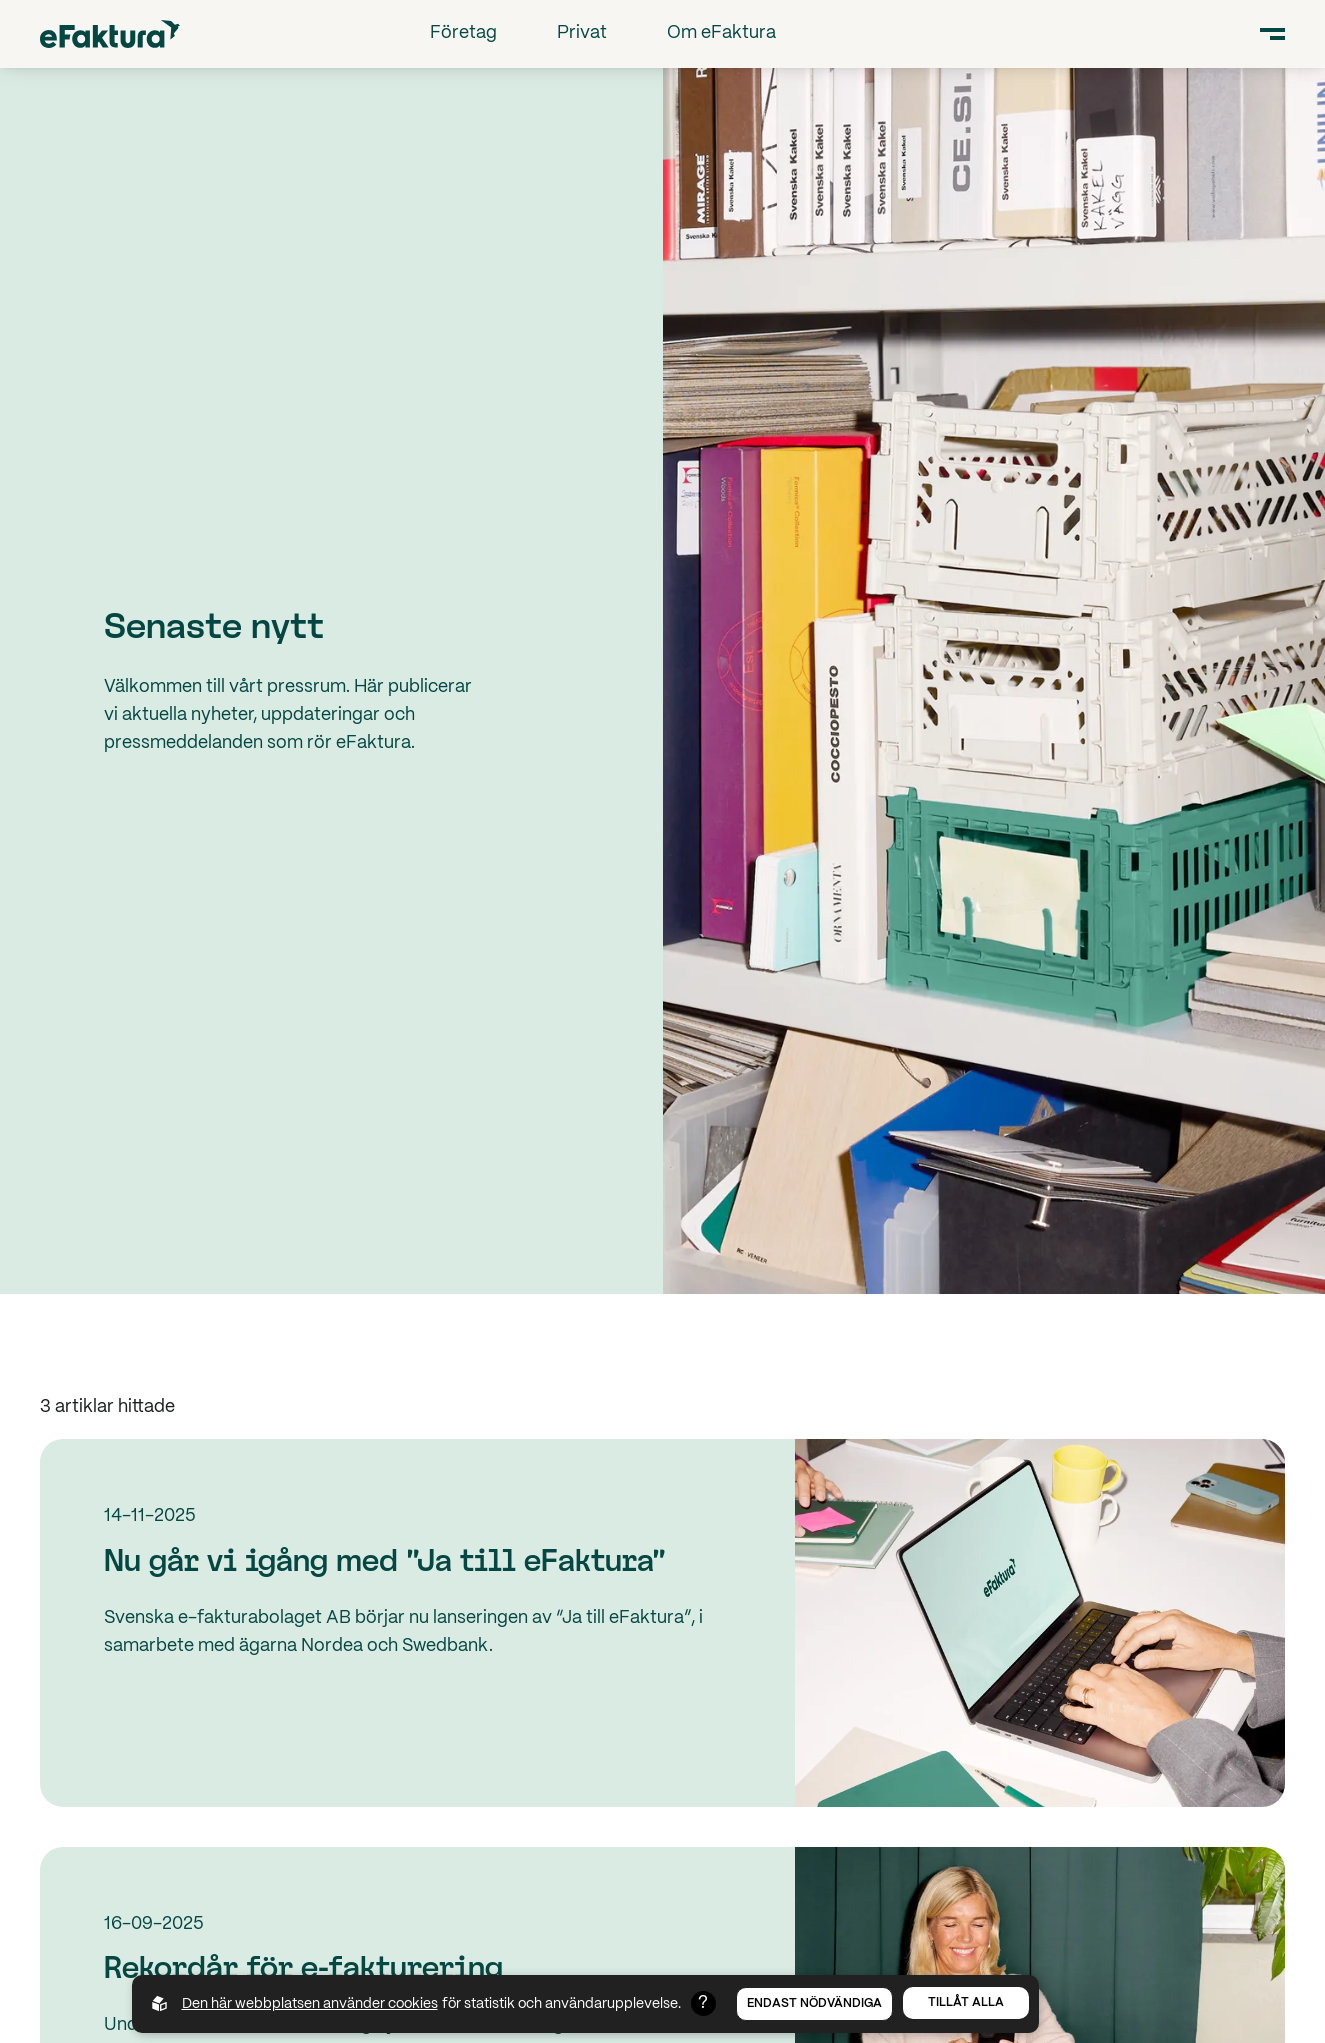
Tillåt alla (966, 2002)
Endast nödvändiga (814, 2003)
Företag (463, 33)
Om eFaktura (721, 33)
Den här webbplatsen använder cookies (310, 2004)
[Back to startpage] (110, 33)
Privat (582, 33)
